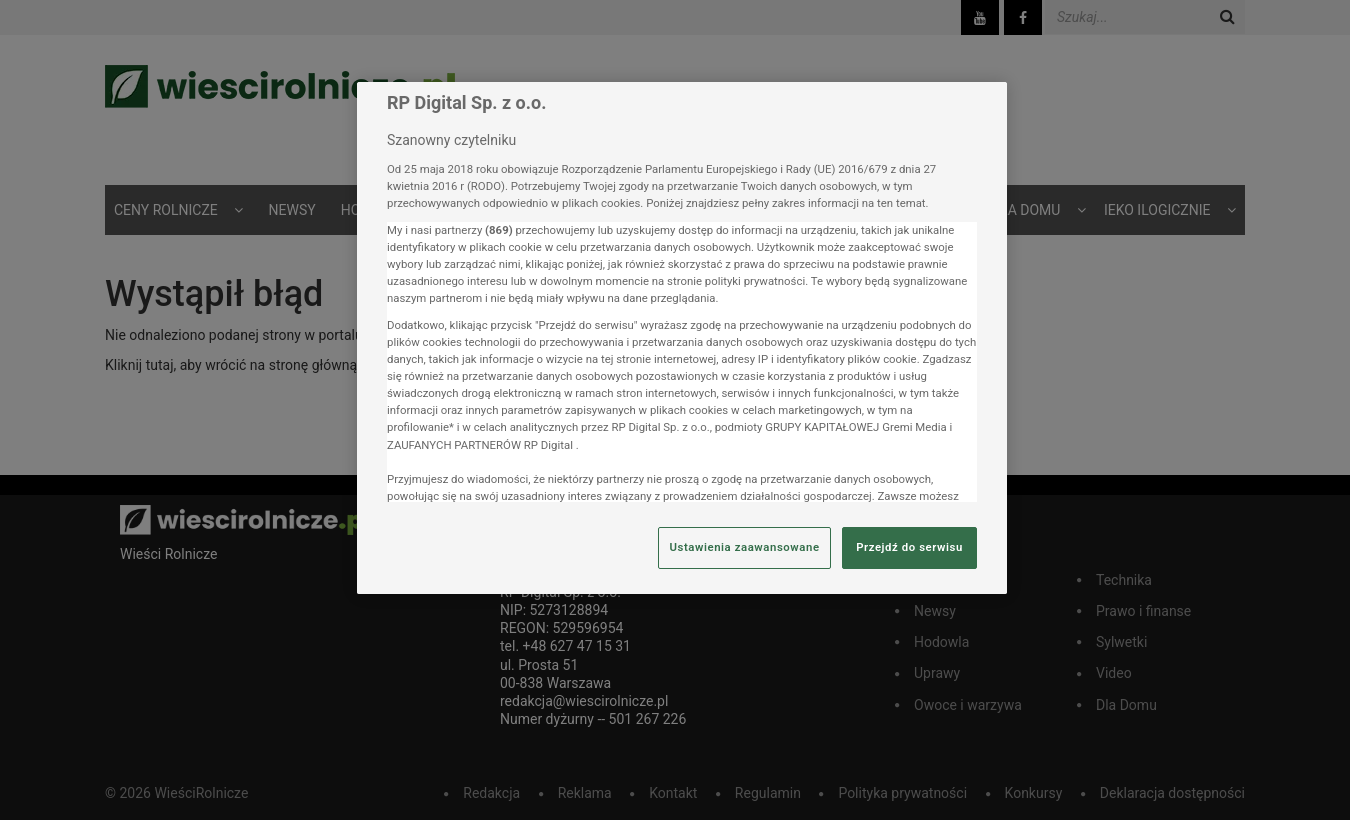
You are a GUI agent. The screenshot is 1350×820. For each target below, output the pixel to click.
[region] (682, 338)
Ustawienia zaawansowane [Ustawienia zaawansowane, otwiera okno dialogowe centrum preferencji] (744, 547)
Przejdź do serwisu (909, 547)
